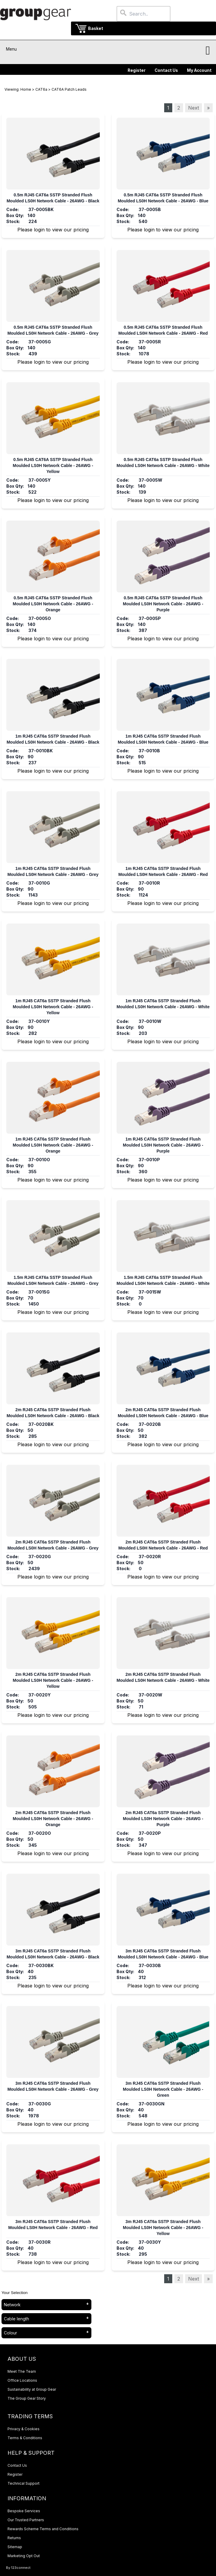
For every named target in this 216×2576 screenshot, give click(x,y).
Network (12, 2304)
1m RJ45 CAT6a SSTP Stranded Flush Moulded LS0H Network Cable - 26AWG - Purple (163, 1145)
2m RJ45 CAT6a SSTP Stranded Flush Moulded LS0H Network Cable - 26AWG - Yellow (53, 1680)
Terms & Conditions (24, 2438)
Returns (14, 2538)
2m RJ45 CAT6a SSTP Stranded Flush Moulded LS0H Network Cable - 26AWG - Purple (163, 1818)
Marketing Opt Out (23, 2556)
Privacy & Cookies (23, 2429)
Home (25, 89)
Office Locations (22, 2380)
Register (137, 70)
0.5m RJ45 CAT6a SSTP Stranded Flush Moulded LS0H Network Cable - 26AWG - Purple (163, 603)
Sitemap (14, 2547)
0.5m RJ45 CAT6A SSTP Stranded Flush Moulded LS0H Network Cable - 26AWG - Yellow (53, 465)
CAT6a (41, 89)
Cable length (16, 2318)
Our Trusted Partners (25, 2520)
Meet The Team (21, 2371)
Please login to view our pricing (53, 230)
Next (193, 108)
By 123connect (18, 2568)
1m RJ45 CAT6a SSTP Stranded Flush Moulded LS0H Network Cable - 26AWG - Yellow (53, 1006)
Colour (10, 2332)
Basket (95, 28)
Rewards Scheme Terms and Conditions (42, 2529)
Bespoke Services (23, 2511)
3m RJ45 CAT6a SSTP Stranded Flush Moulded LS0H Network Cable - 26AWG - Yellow (163, 2227)
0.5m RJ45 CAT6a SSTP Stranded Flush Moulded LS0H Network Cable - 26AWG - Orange (53, 603)
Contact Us (166, 70)
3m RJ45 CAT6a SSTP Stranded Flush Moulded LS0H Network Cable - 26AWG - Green (163, 2089)
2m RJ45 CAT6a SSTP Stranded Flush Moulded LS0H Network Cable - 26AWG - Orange (53, 1818)
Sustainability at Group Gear (31, 2389)
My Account (199, 70)
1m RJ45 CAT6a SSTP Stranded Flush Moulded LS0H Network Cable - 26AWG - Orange (53, 1145)
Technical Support (23, 2483)
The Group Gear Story (26, 2398)
